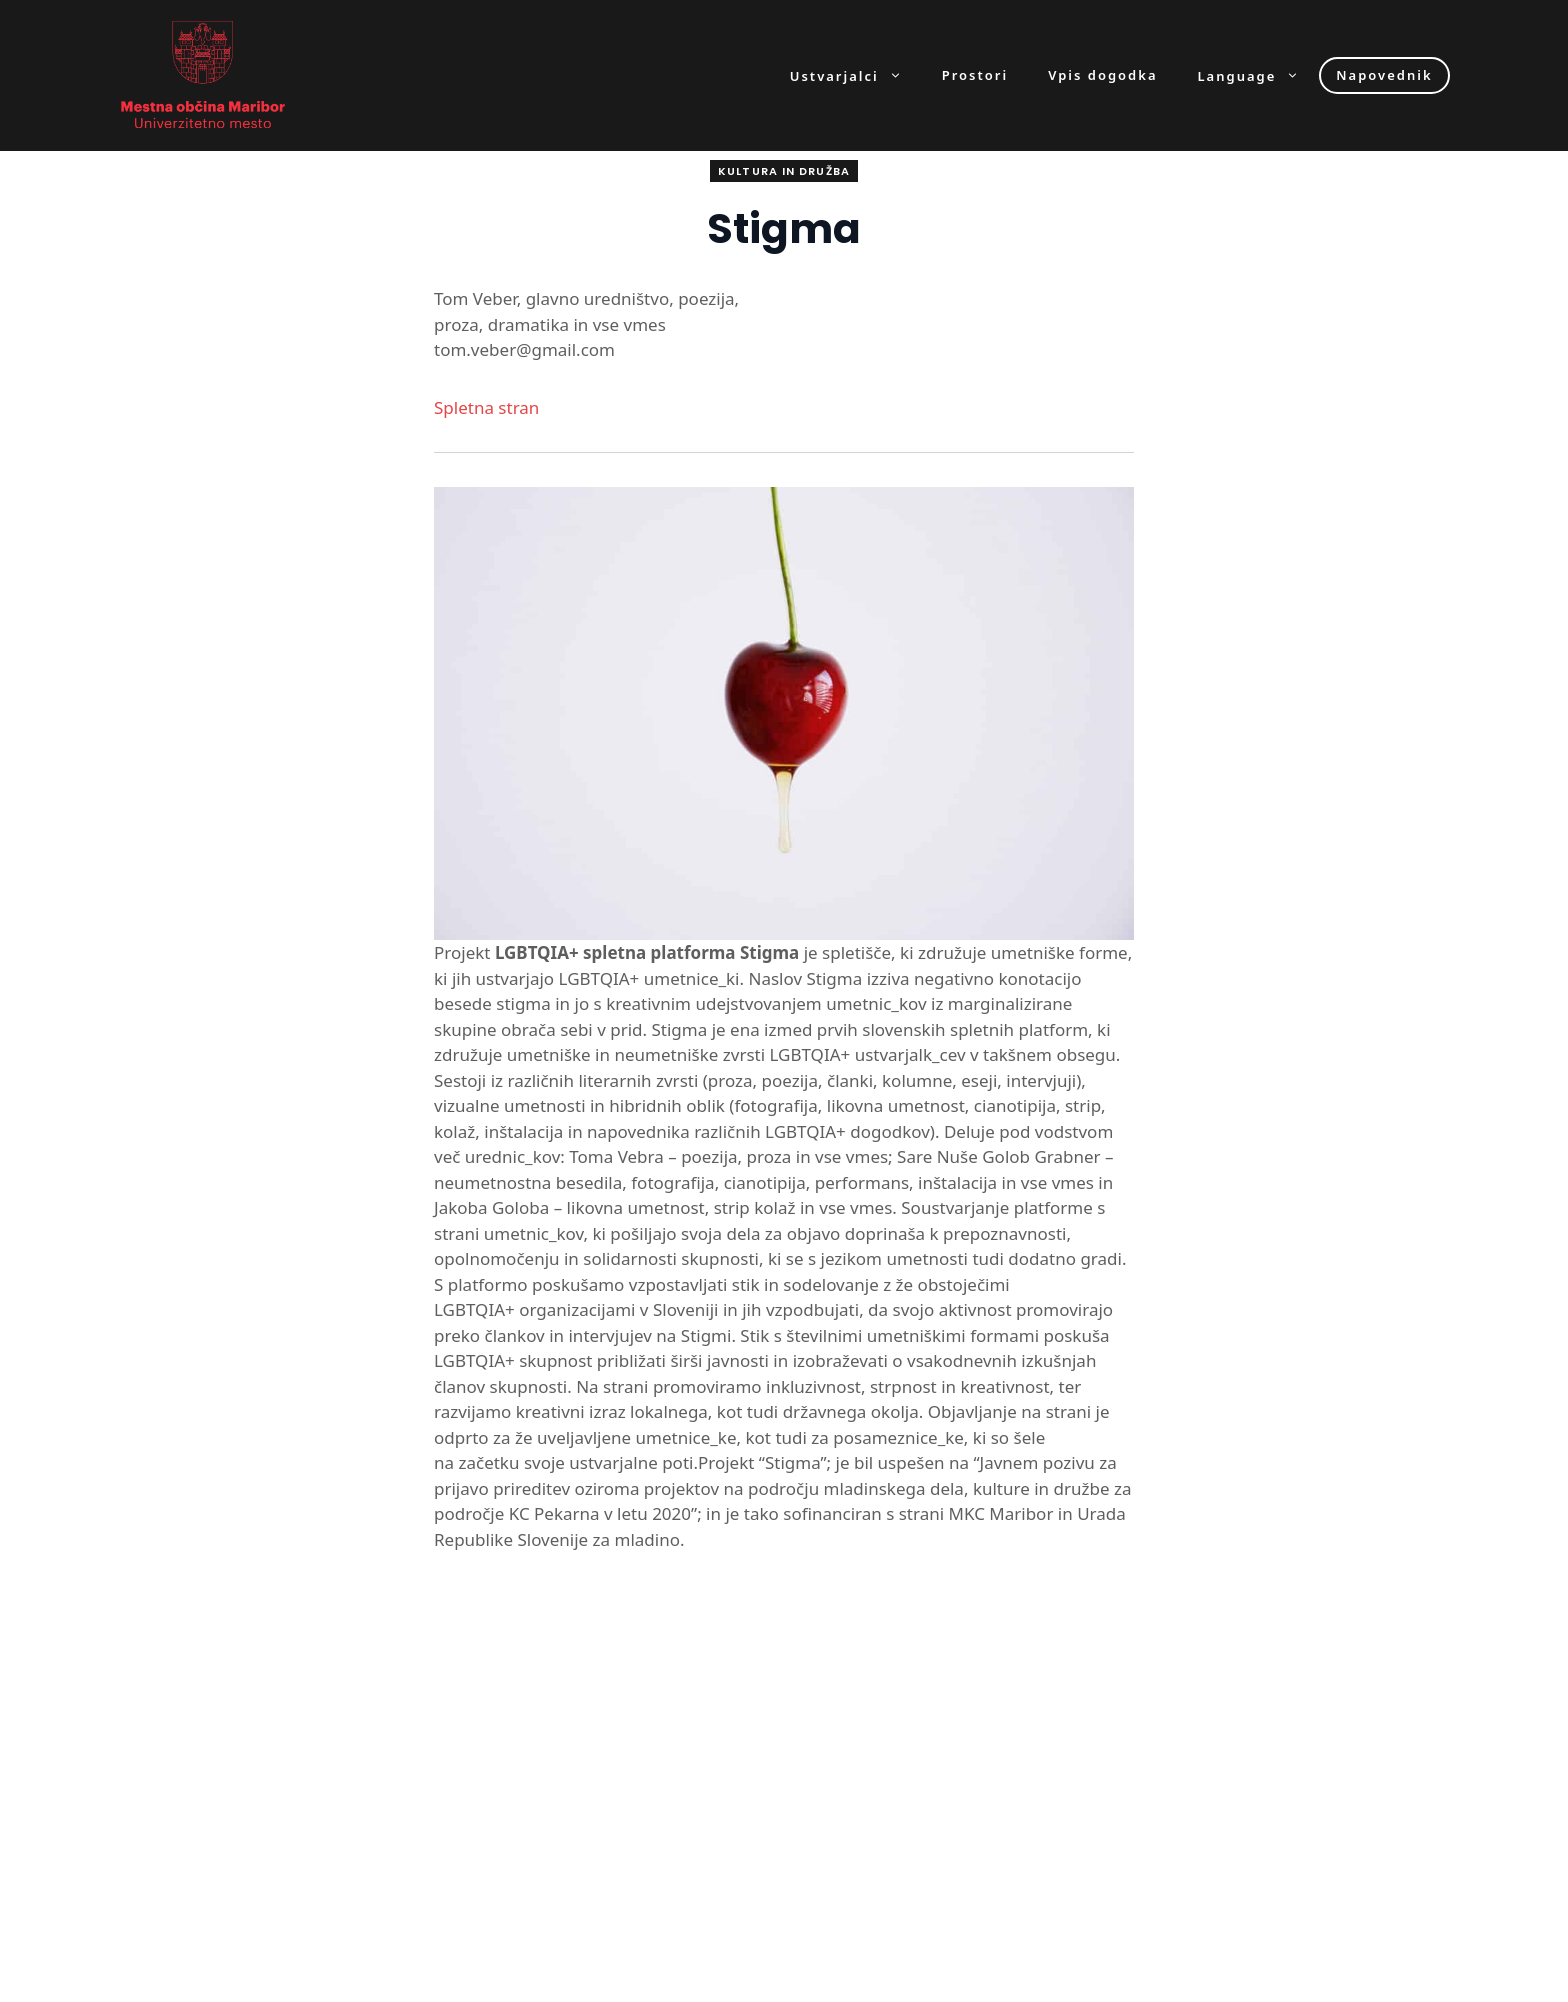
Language (1259, 75)
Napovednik (1384, 75)
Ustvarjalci (856, 75)
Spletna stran (486, 407)
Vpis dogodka (1102, 75)
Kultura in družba (784, 171)
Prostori (975, 75)
